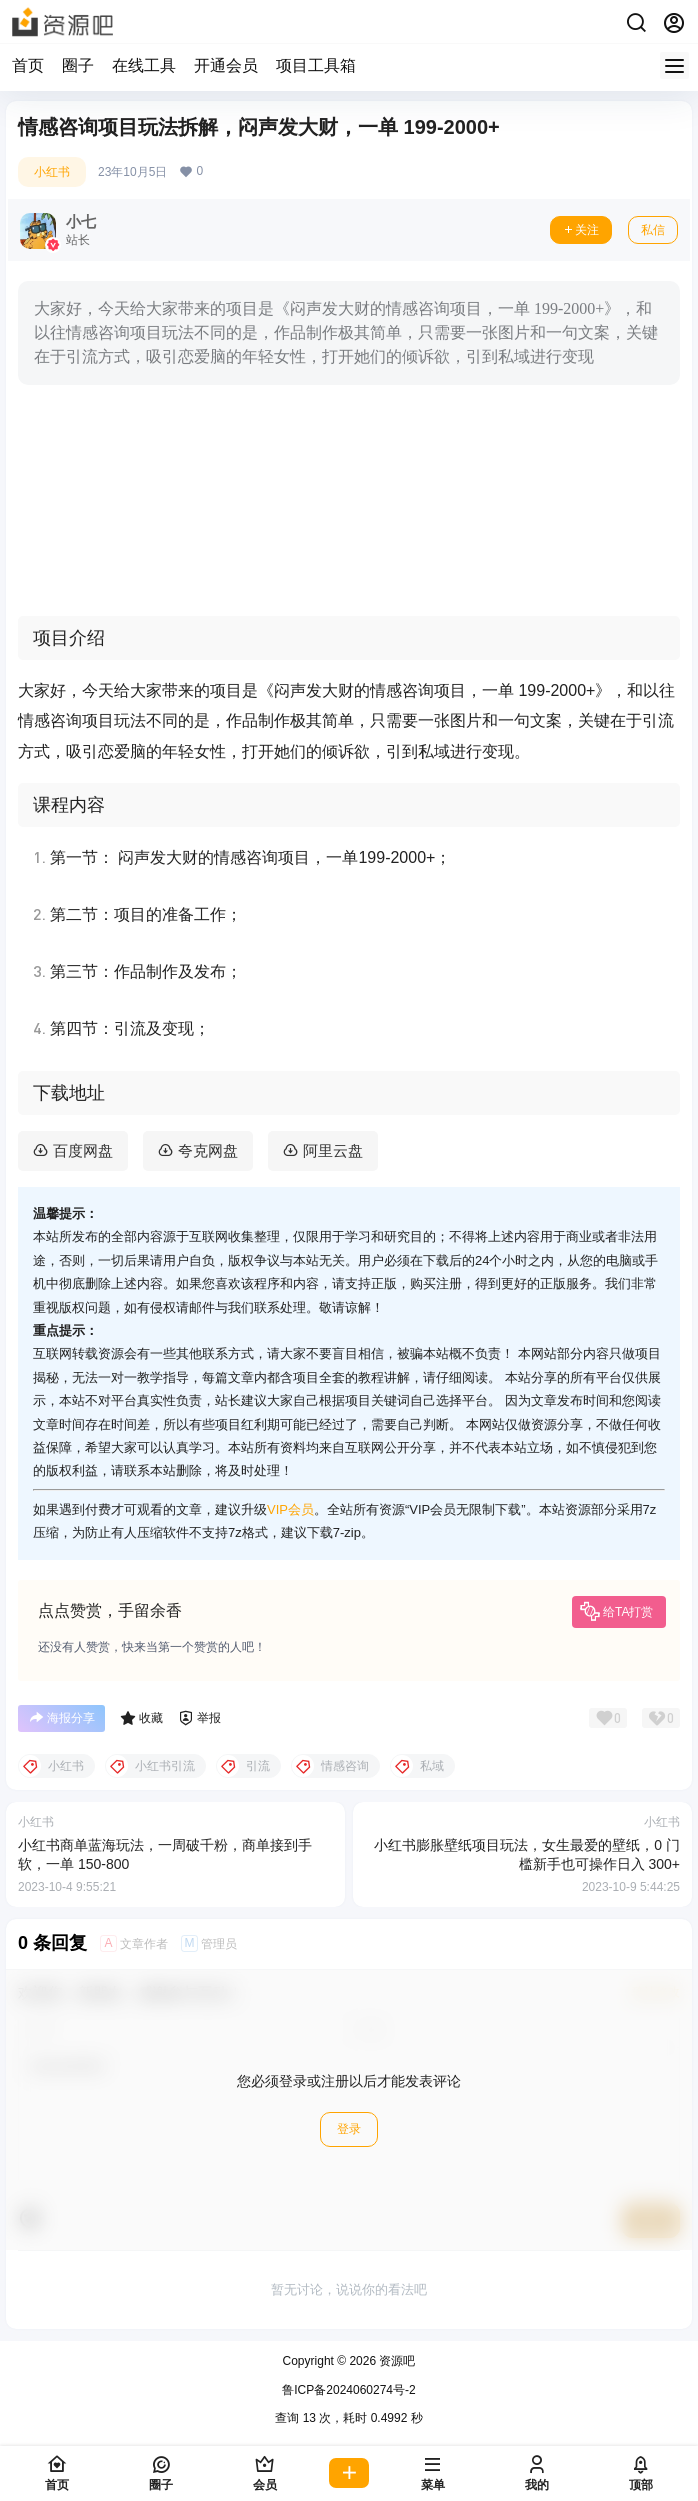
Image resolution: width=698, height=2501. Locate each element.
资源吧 (395, 2361)
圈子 (78, 65)
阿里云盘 (333, 1150)
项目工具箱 (316, 65)
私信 (653, 230)
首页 (28, 65)
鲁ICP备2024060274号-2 (348, 2390)
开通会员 (226, 65)
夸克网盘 (208, 1150)
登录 (349, 2129)
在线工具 (144, 65)
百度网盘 (83, 1150)
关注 (581, 230)
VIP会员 (290, 1509)
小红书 (52, 172)
